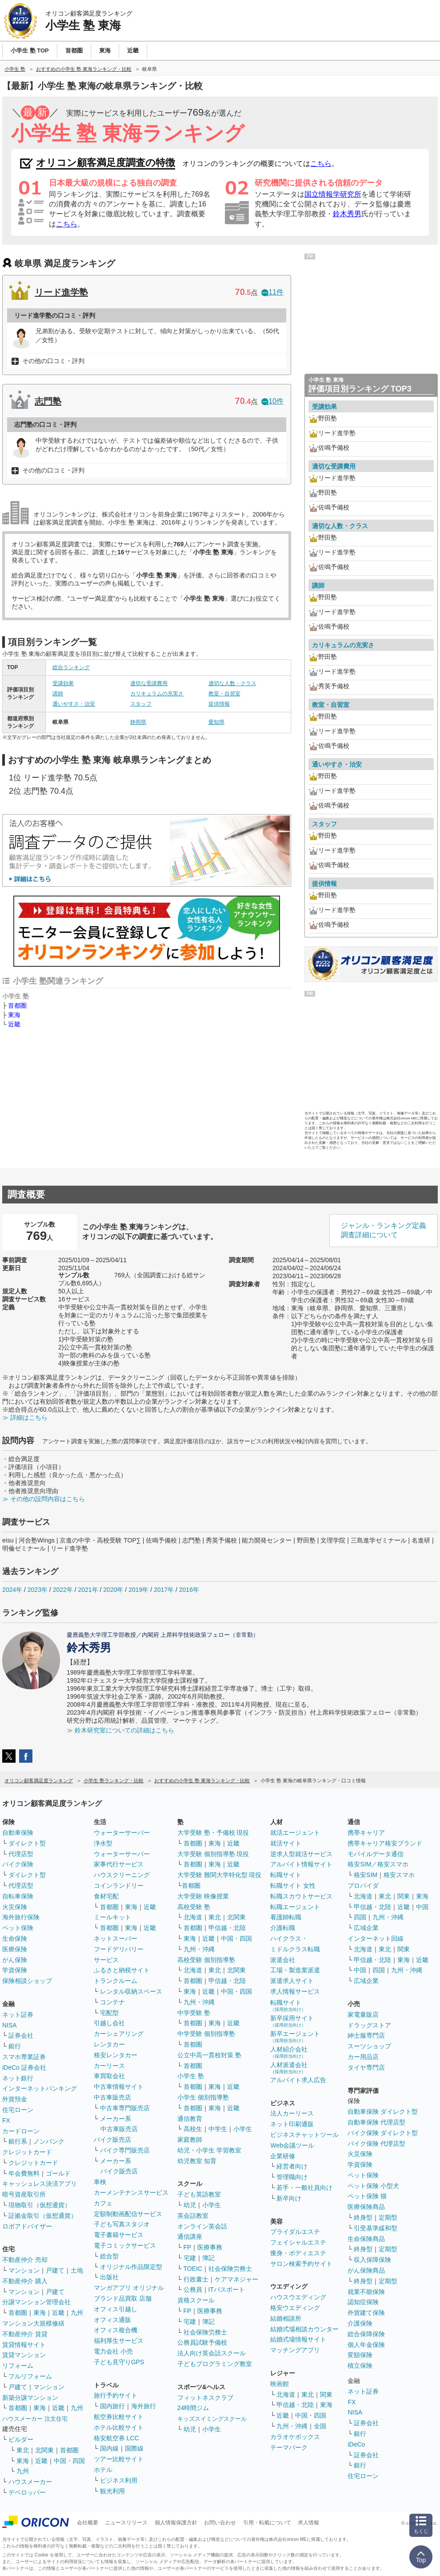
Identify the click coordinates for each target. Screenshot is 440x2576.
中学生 (217, 2128)
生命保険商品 (366, 2238)
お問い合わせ (220, 2522)
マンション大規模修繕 (33, 2323)
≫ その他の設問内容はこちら (43, 1498)
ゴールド (58, 2173)
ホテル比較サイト (119, 2427)
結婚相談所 (285, 2318)
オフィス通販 (112, 2319)
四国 (360, 1917)
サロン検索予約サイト (301, 2263)
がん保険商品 (366, 2270)
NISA (9, 2025)
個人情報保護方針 (176, 2522)
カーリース (109, 2065)
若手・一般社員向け (304, 2187)
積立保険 (360, 2365)
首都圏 (17, 1005)
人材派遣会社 (289, 2067)
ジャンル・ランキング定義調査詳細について (383, 1230)
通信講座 (189, 2236)
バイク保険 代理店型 (376, 2143)
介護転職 (282, 1927)
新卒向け (288, 2198)
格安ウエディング (295, 2307)
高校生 (193, 2128)
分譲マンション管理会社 (36, 2301)
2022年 (63, 1589)
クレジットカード (27, 2152)
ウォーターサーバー (122, 1832)
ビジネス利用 (118, 2480)
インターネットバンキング (39, 2088)
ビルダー (20, 2439)
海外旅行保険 (21, 1917)
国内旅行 (112, 2406)
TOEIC (193, 2268)
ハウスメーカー (30, 2481)
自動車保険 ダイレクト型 (383, 2111)
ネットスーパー (115, 1938)
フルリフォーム (30, 2376)
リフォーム (17, 2365)
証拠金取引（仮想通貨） (42, 2215)
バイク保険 (17, 1864)
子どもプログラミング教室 (214, 2363)
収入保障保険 (372, 2259)
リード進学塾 (61, 292)
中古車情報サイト (119, 2086)
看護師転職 (285, 1917)
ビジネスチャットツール (304, 2134)
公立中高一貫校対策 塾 (209, 2055)
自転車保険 (17, 1896)
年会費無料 (24, 2173)
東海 (14, 1014)
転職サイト (285, 1874)
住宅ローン (17, 2109)
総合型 (109, 2256)
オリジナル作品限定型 (131, 2266)
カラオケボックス (295, 2436)
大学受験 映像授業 (203, 1896)
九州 (77, 2312)
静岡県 (138, 722)
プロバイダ (363, 1885)
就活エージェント (295, 1832)
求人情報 (308, 2522)
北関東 (44, 2450)
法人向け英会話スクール (211, 2353)
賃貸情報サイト (24, 2344)
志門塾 (48, 401)
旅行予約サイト (115, 2395)
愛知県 (216, 722)
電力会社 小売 (113, 2351)
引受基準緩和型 (375, 2228)
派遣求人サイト (292, 1980)
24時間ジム (193, 2407)
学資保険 (14, 1970)
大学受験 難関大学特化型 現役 (219, 1874)
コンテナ (112, 2002)
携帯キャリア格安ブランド (385, 1843)
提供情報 (219, 704)
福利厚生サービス (119, 2340)
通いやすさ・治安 (73, 704)
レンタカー (109, 2044)
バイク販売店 (112, 2139)
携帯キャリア (366, 1832)
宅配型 (109, 2012)
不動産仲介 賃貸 (25, 2334)
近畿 (14, 1024)
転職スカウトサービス (301, 1896)
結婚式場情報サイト (298, 2339)
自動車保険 (17, 1832)
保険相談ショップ (27, 1980)
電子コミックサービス (125, 2245)
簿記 (208, 2257)
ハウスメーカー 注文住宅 (35, 2418)
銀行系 (17, 2141)
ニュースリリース (126, 2522)
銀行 (14, 2046)
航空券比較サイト (119, 2416)
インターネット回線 (376, 1938)
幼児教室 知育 (196, 2160)
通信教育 (189, 2118)
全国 (320, 2426)
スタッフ (141, 704)
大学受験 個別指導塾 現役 (213, 1853)
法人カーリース (292, 2113)
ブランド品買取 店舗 (123, 2298)
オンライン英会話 (202, 2226)
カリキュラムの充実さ (157, 693)
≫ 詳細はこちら (25, 1417)
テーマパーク (289, 2447)
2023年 (38, 1589)
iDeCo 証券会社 (24, 2067)
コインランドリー (119, 1885)
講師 (57, 693)
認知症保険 (363, 2301)
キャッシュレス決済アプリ (39, 2183)
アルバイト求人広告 (298, 2079)
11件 (272, 292)
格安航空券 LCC (116, 2438)
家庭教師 (189, 2139)
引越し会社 (109, 2023)
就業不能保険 (366, 2291)
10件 (272, 401)
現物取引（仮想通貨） (39, 2205)
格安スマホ (399, 1874)
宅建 (190, 2257)
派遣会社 (282, 1959)
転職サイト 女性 (293, 1885)
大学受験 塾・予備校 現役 (213, 1832)
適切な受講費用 (149, 683)
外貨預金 (14, 2099)
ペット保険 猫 (367, 2196)
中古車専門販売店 (125, 2108)
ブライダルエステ (295, 2231)
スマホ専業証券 (24, 2056)
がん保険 (14, 1959)
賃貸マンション (24, 2354)
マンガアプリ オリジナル (129, 2287)
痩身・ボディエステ (298, 2253)
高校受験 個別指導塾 (206, 1959)
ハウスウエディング (298, 2297)
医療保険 (14, 1949)
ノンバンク (48, 2141)
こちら (321, 163)
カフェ (103, 2203)
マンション (24, 2270)
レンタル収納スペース (131, 1991)
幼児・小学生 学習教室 (209, 2150)
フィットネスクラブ (205, 2397)
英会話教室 (192, 2215)
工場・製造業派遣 (295, 1970)
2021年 (88, 1589)
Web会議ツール (292, 2145)
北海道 (193, 1917)
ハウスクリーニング (122, 1874)
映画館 (279, 2383)
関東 (326, 2394)
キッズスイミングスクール (212, 2418)
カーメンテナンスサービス (131, 2192)
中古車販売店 (112, 2097)
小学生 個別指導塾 (203, 2097)
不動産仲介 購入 (25, 2281)
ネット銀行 (17, 2078)
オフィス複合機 (115, 2330)
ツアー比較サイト (119, 2459)
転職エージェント (295, 1906)
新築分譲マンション (30, 2397)
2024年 (12, 1589)
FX (6, 2120)
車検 (100, 2181)
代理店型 (20, 1853)
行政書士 (196, 2279)
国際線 (134, 2448)
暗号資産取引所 (24, 2194)
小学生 (242, 2128)
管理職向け (292, 2176)
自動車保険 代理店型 (376, 2122)
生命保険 (14, 1938)
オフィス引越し (115, 2309)
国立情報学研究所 (332, 194)
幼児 (190, 2205)
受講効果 (63, 683)
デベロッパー (27, 2492)
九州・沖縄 (199, 1949)
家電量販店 (363, 2014)
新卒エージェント (295, 2036)
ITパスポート (226, 2289)
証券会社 (20, 2035)
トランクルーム (115, 1980)
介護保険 (360, 2323)
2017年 (164, 1589)
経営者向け (292, 2166)
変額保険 (360, 2354)
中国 (422, 1906)
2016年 (189, 1589)
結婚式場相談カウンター (304, 2329)
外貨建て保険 (366, 2312)
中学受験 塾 (193, 2012)
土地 (77, 2270)
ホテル (103, 2469)
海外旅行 (143, 2406)
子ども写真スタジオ (122, 2224)
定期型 (388, 2217)
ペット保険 (17, 1927)
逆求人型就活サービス (301, 1853)
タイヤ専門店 (366, 2067)
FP (188, 2247)
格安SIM (365, 1874)
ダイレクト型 (27, 1843)
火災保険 (14, 1906)
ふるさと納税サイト (122, 1970)
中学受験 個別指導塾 (206, 2033)
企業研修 (282, 2156)
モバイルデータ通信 (376, 1853)
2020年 (113, 1589)
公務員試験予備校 (202, 2342)
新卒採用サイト (292, 2021)
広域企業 (366, 1927)
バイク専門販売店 (125, 2150)
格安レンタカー (115, 2055)
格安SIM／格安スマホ (378, 1864)
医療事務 (209, 2247)
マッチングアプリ (295, 2350)
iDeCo (356, 2444)
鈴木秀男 (347, 214)
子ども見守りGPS (119, 2362)
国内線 (109, 2448)
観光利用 (112, 2491)
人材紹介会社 (289, 2052)
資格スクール (196, 2300)
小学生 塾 (190, 2075)
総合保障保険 (366, 2334)
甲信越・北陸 (227, 1927)
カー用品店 (363, 2056)
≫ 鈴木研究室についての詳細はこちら (120, 1730)
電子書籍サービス (119, 2234)
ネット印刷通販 (292, 2124)
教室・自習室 (224, 693)
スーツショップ (369, 2046)
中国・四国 (69, 2460)
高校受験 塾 (193, 1906)
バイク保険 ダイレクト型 (383, 2132)
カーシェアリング (119, 2033)
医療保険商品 (366, 2206)
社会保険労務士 (230, 2268)
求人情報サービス (295, 1991)
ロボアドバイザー (27, 2226)
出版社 (109, 2277)
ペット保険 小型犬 (373, 2185)
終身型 (363, 2217)
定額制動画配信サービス (128, 2213)
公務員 (193, 2289)
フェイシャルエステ (298, 2242)
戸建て (55, 2270)
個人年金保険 (366, 2344)
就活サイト (285, 1843)
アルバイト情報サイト (301, 1864)
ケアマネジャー (236, 2279)
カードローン (21, 2131)
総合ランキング (71, 667)
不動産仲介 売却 (25, 2259)
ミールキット (112, 1917)
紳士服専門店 (366, 2035)
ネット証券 (17, 2014)
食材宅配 (106, 1896)
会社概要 (87, 2522)
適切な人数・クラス (232, 683)
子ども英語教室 (199, 2194)
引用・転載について (267, 2522)
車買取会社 (109, 2075)
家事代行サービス (119, 1864)
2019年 (138, 1589)
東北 (22, 2450)
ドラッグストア (369, 2025)
